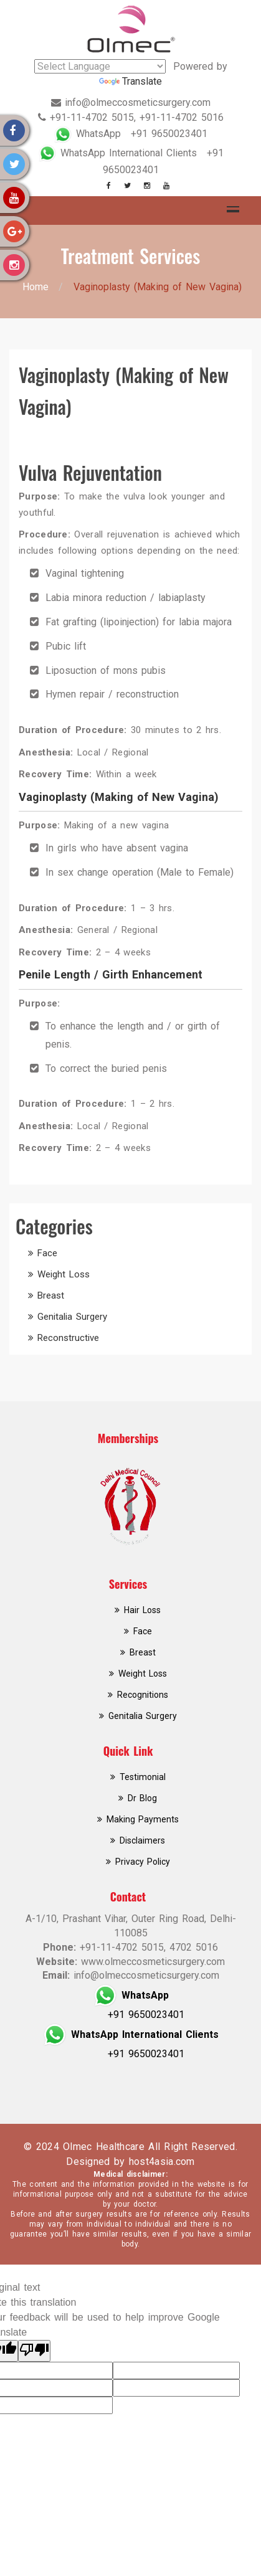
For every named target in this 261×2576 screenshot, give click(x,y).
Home (35, 287)
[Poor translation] (34, 2351)
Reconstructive (68, 1337)
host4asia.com (162, 2161)
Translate (130, 81)
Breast (50, 1295)
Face (47, 1253)
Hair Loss (142, 1610)
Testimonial (143, 1777)
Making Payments (143, 1819)
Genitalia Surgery (72, 1316)
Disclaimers (142, 1840)
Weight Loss (63, 1274)
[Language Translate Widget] (100, 66)
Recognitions (142, 1695)
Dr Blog (142, 1798)
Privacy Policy (142, 1862)
